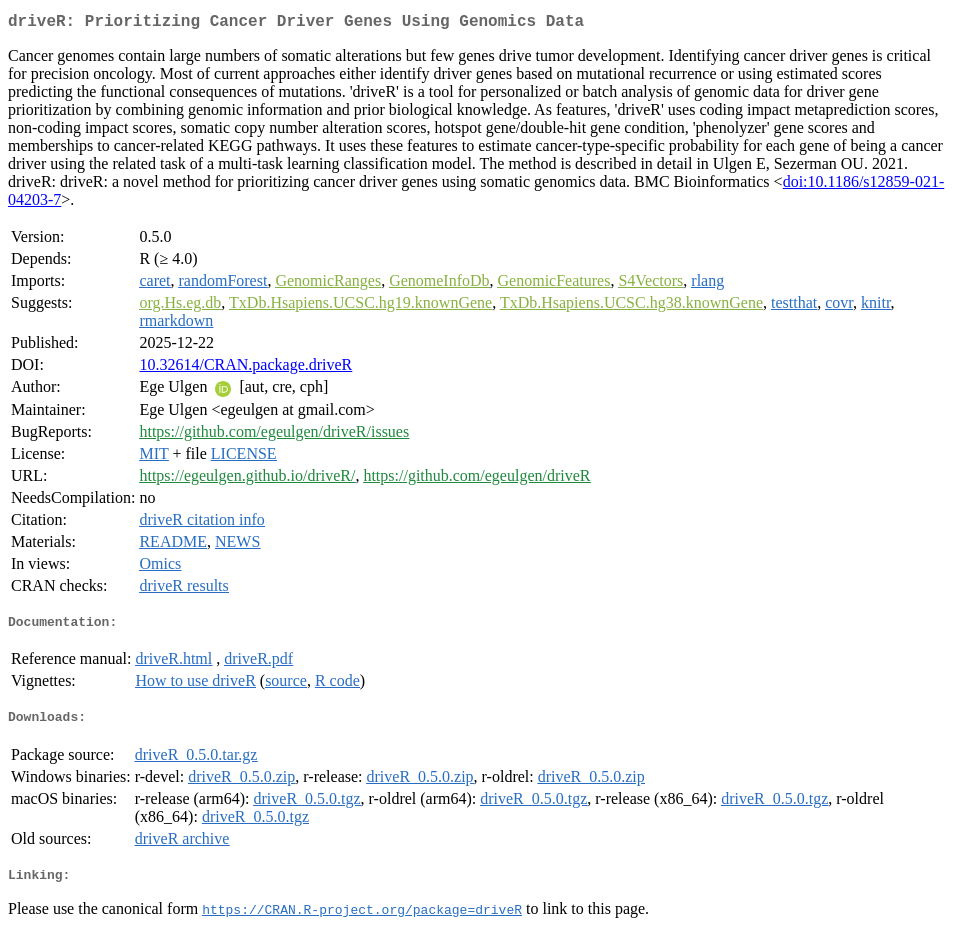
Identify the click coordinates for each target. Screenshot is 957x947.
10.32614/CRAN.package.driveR (245, 368)
